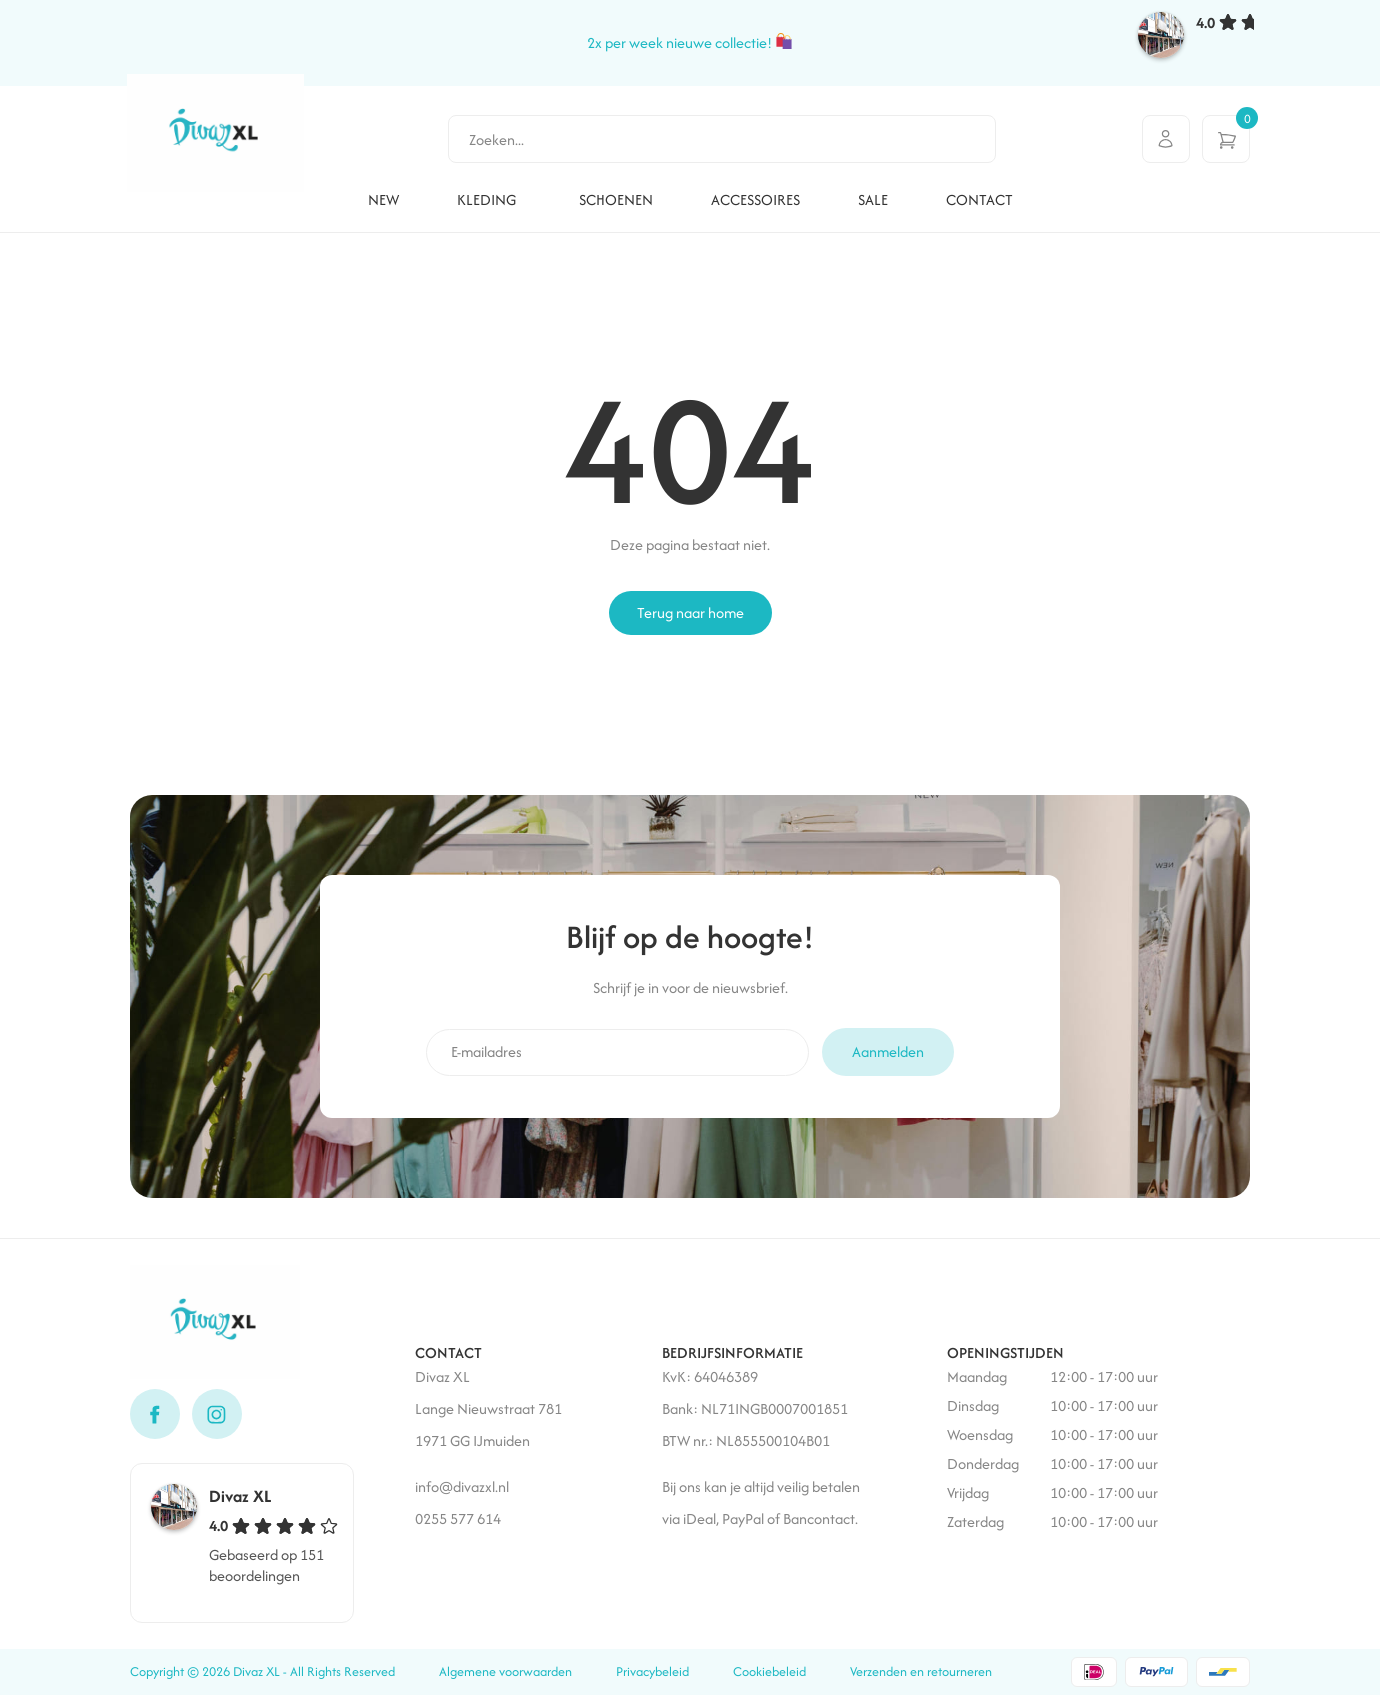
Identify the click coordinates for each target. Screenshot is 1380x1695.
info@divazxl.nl (463, 1486)
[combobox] (722, 139)
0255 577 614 (458, 1518)
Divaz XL (240, 1496)
